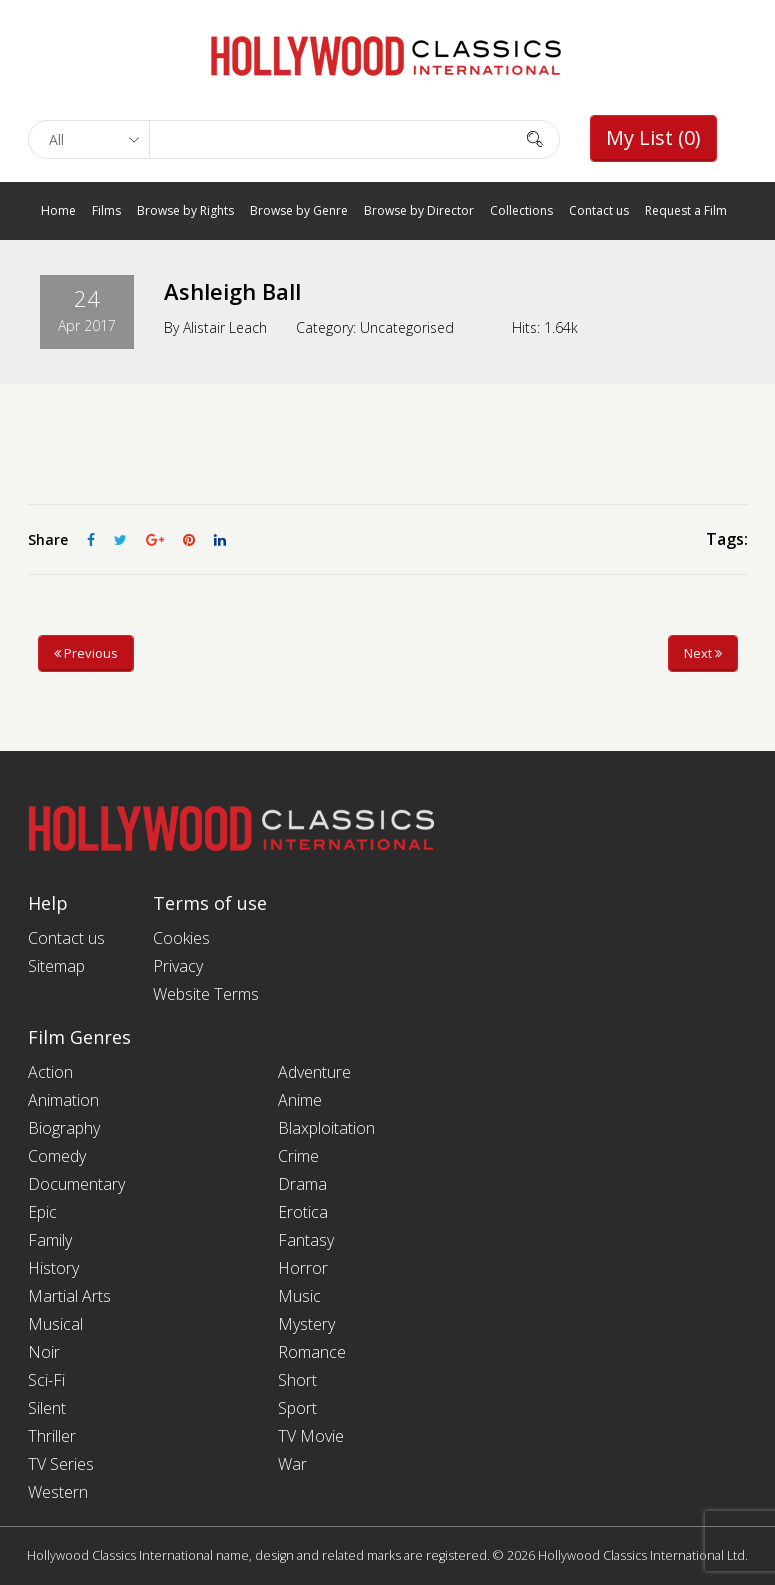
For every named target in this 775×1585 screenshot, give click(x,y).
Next (703, 653)
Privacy (178, 966)
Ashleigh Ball (232, 291)
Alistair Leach (225, 326)
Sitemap (56, 966)
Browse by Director (419, 210)
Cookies (181, 938)
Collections (521, 210)
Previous (86, 653)
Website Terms (206, 994)
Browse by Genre (299, 210)
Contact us (599, 210)
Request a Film (686, 210)
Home (58, 210)
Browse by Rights (185, 210)
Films (106, 210)
